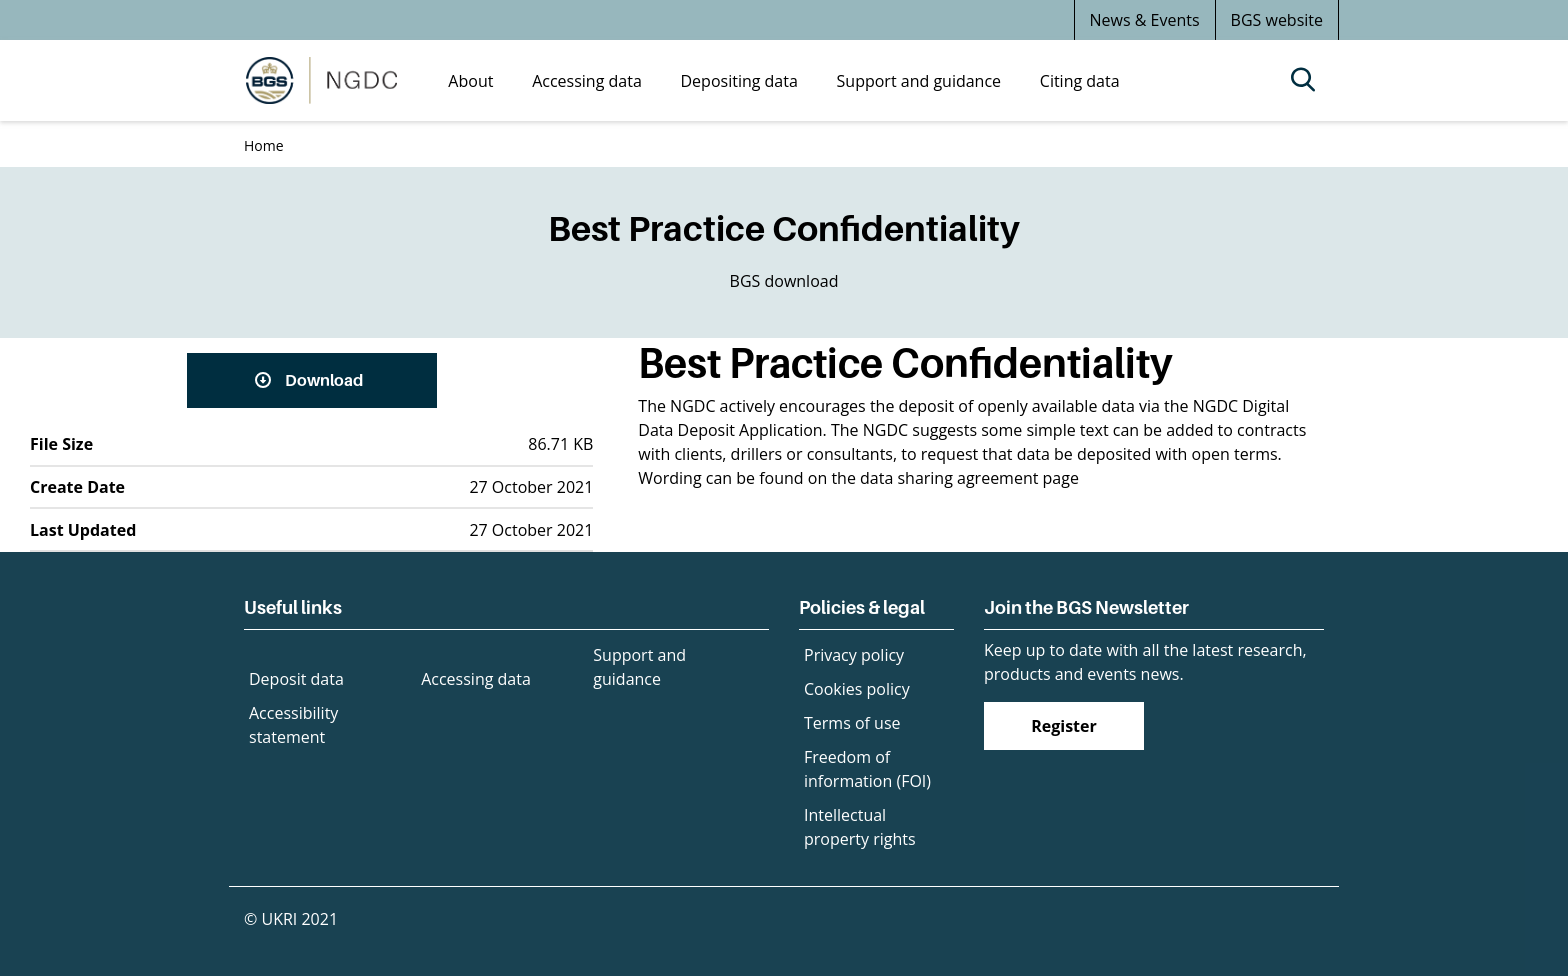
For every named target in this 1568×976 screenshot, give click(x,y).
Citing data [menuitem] (1080, 81)
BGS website (1277, 20)
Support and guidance (639, 667)
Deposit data (296, 679)
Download (324, 380)
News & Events (1145, 20)
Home (264, 145)
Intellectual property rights (860, 827)
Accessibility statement (293, 725)
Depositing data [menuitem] (739, 81)
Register (1064, 726)
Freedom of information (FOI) (867, 769)
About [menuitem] (470, 81)
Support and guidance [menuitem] (919, 81)
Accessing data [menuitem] (587, 81)
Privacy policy (854, 655)
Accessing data (476, 679)
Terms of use (852, 723)
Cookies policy (857, 689)
